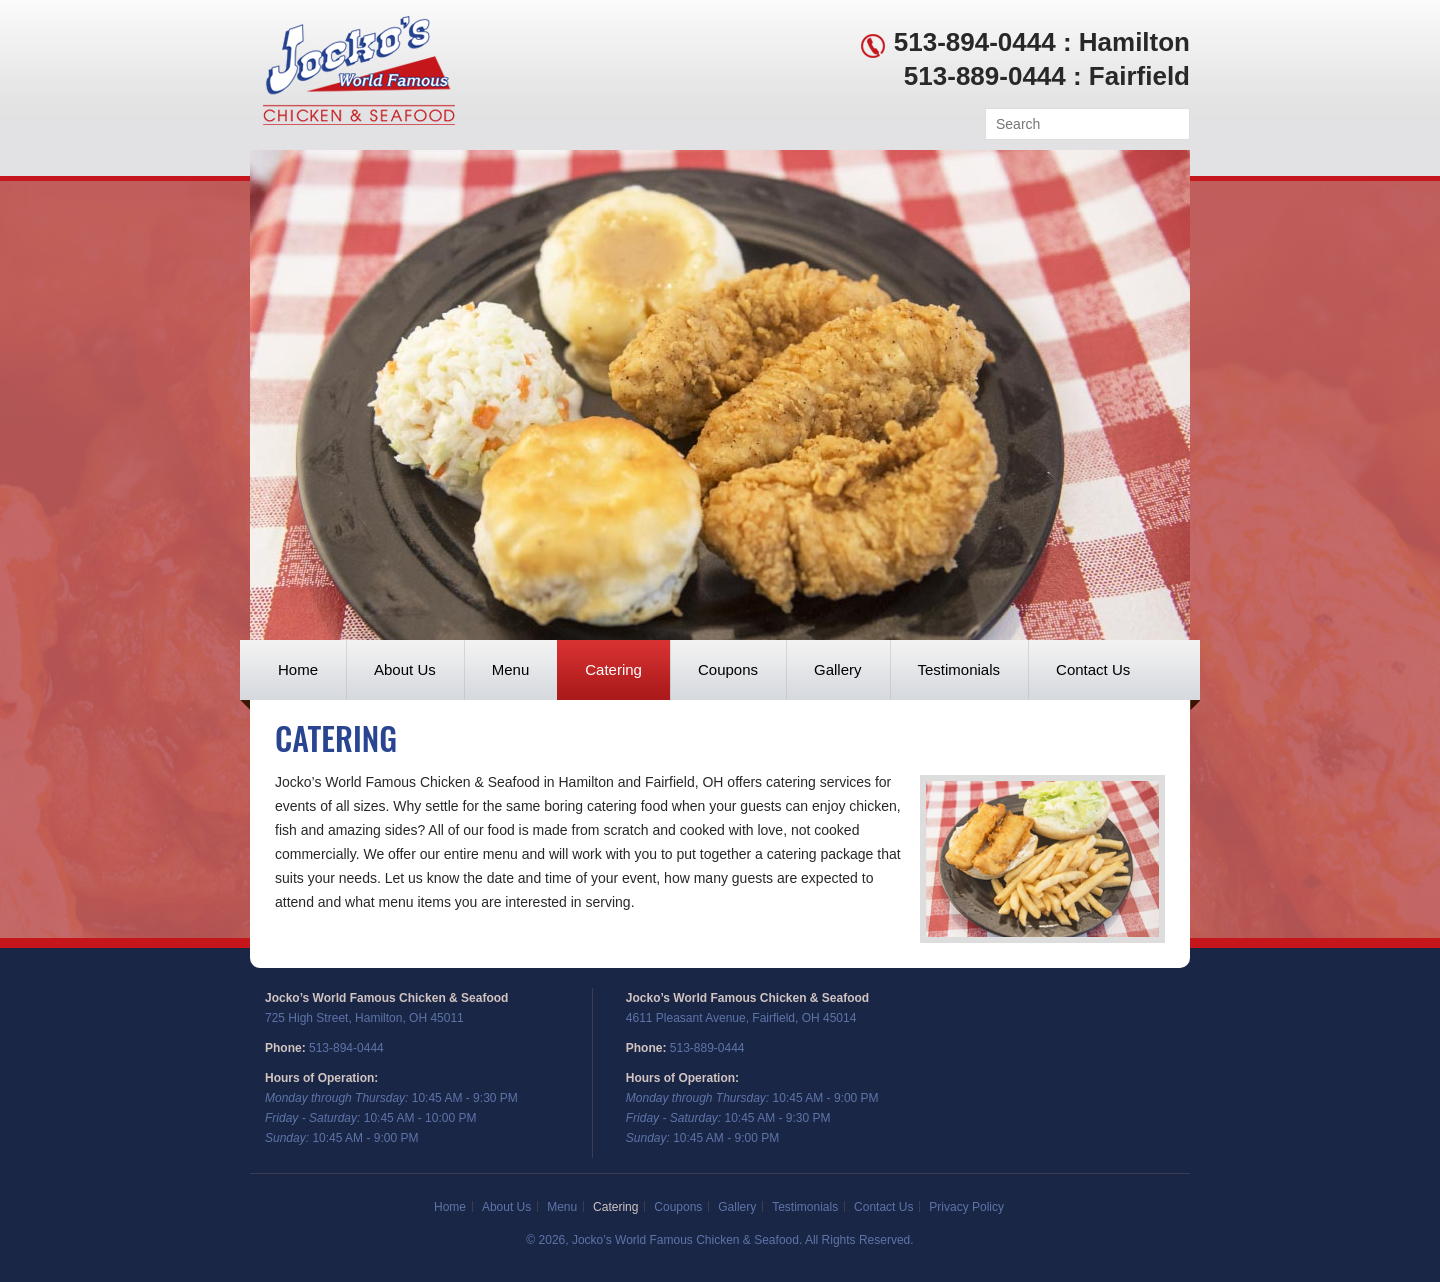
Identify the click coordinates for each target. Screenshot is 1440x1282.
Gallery (838, 669)
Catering (613, 669)
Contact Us (1093, 669)
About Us (405, 669)
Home (298, 669)
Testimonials (959, 669)
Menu (511, 669)
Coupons (728, 669)
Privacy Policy (966, 1207)
